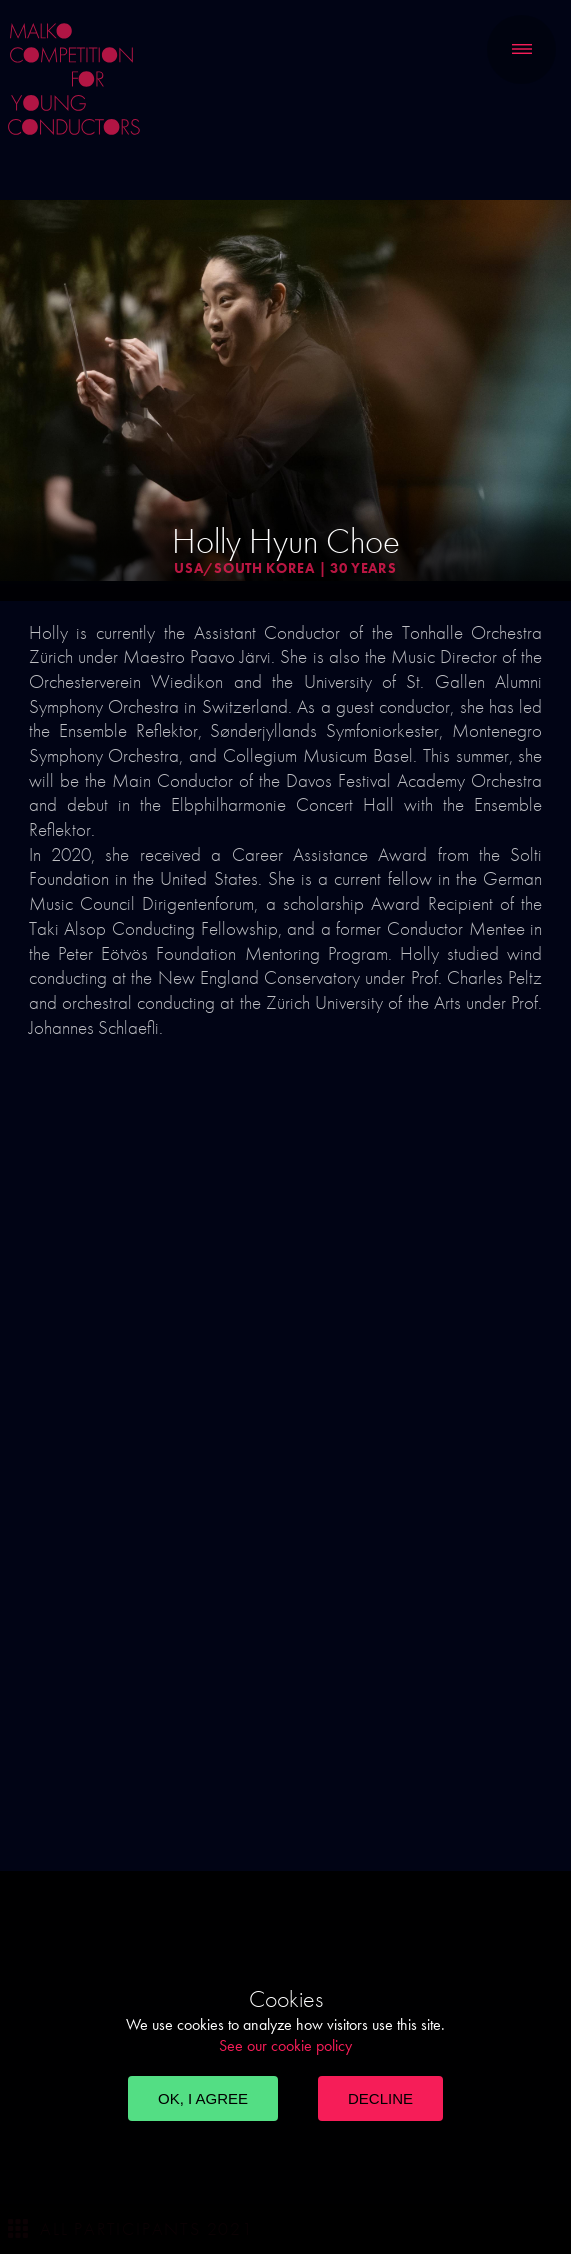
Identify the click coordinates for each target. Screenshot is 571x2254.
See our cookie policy (285, 2045)
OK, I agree (203, 2098)
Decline (380, 2098)
